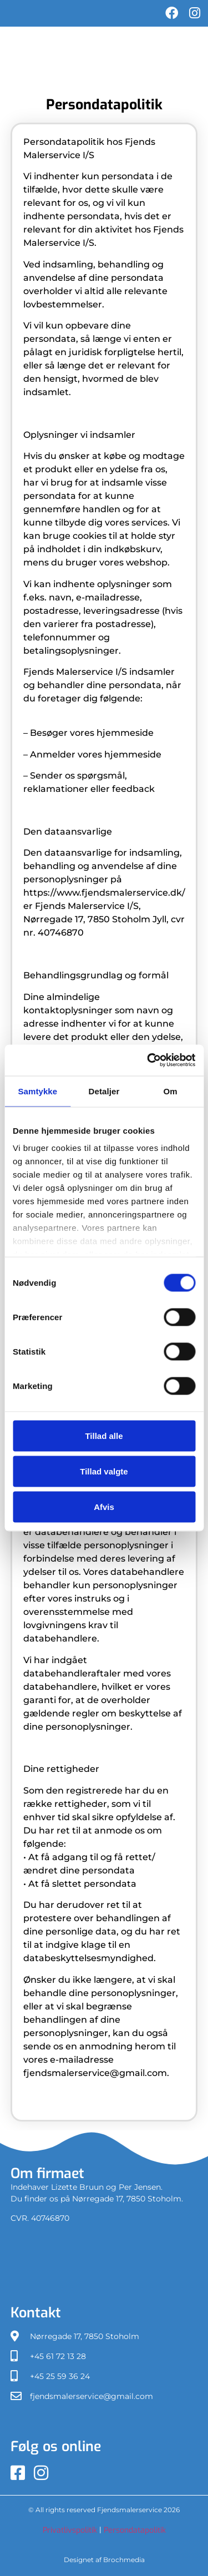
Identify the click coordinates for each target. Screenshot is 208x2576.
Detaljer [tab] (104, 1090)
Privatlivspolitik (71, 2530)
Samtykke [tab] (37, 1090)
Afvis (104, 1506)
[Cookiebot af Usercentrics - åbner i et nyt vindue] (148, 1060)
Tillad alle (104, 1435)
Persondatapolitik (135, 2530)
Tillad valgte (104, 1471)
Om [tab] (170, 1090)
